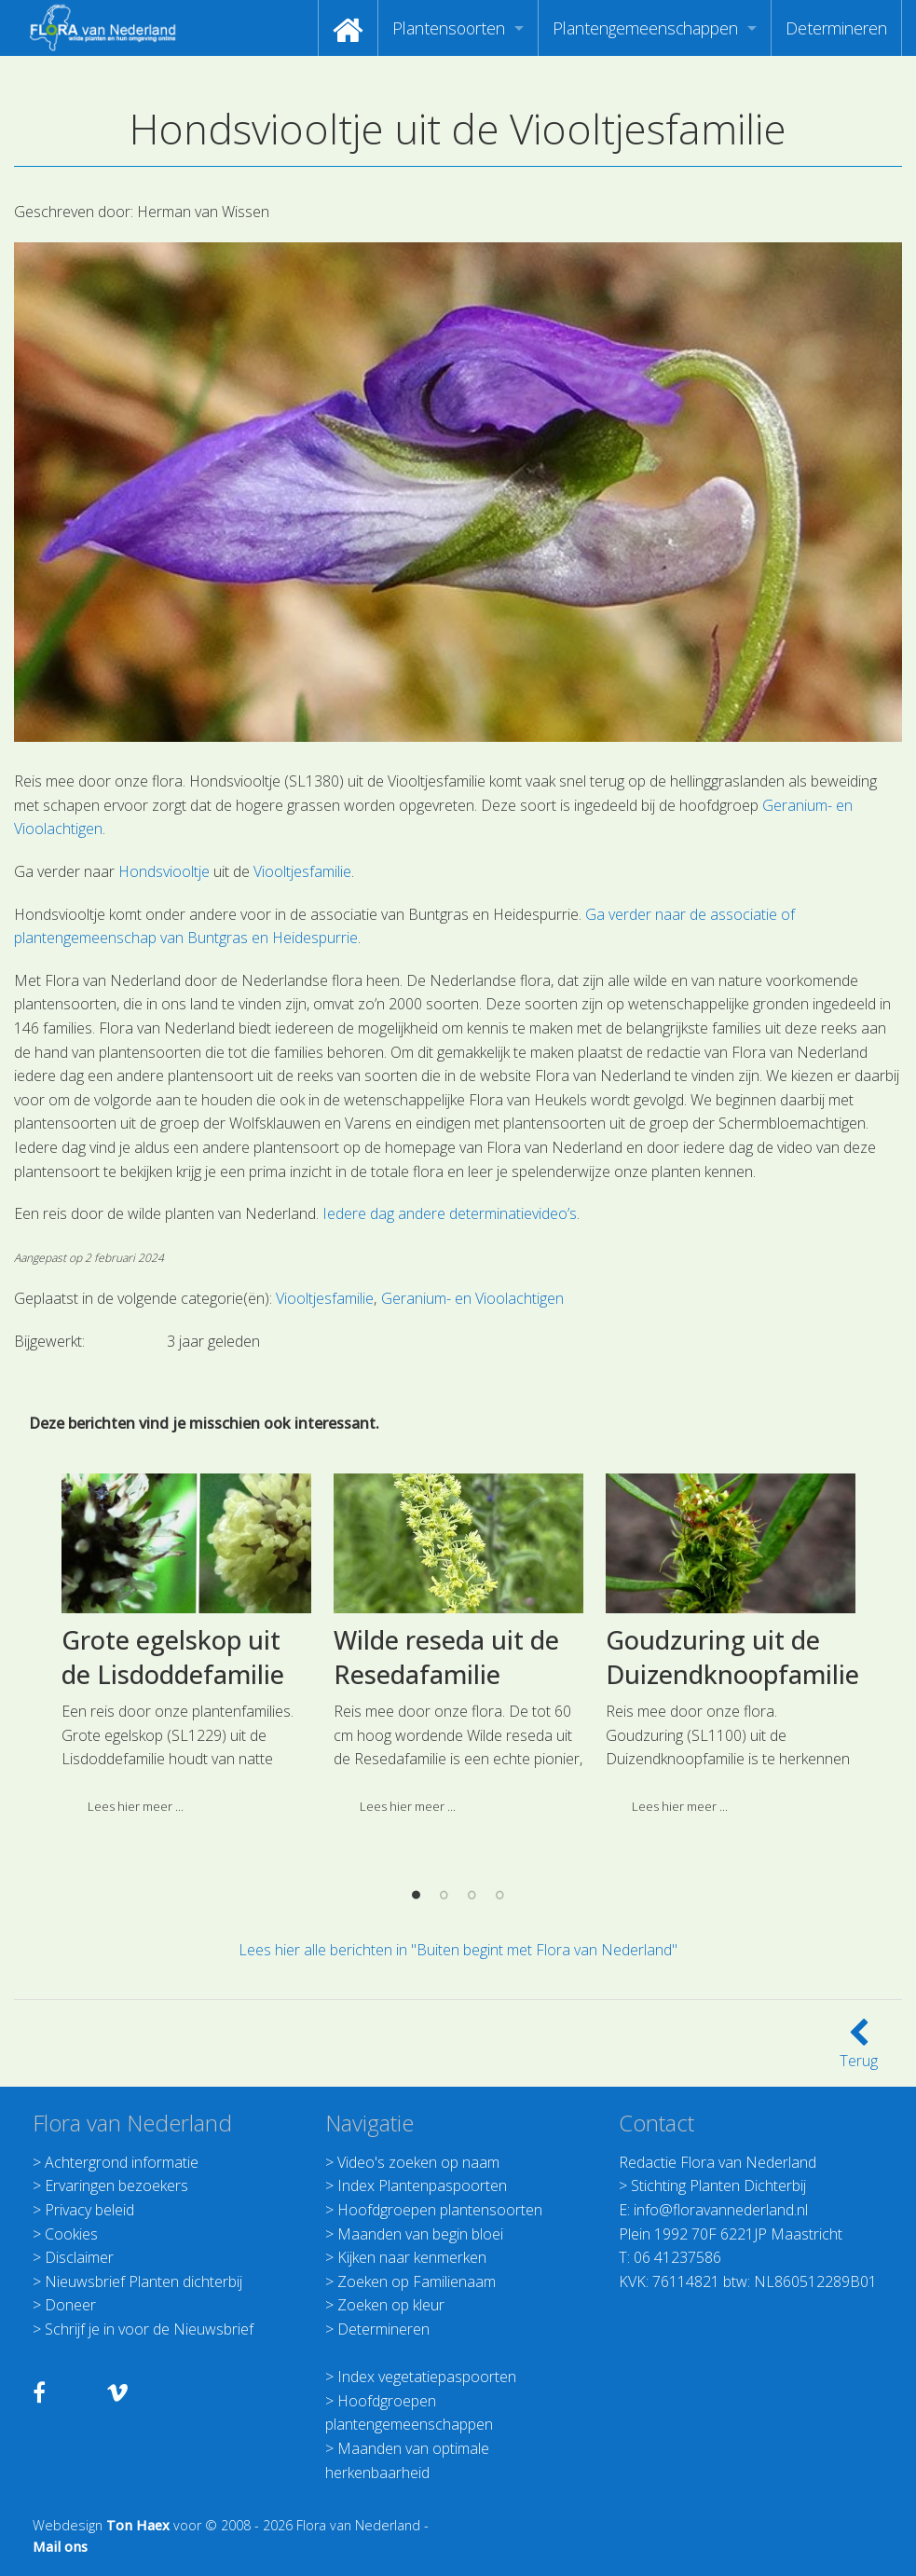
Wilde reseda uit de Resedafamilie (446, 1859)
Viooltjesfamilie (302, 871)
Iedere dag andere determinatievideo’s (449, 1213)
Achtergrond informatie (121, 2162)
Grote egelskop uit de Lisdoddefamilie (173, 1859)
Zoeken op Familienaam (416, 2281)
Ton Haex (138, 2525)
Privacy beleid (89, 2209)
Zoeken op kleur (390, 2305)
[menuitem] (348, 28)
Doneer (70, 2305)
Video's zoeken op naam (418, 2162)
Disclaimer (79, 2257)
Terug (859, 2049)
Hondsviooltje (164, 871)
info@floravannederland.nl (721, 2209)
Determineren (836, 28)
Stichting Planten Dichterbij (718, 2185)
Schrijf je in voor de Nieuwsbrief (149, 2329)
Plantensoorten (448, 28)
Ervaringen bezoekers (116, 2185)
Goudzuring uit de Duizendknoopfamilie (732, 1859)
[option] (186, 1852)
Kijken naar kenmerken (411, 2257)
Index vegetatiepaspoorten (426, 2376)
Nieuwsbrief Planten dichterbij (143, 2281)
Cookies (71, 2234)
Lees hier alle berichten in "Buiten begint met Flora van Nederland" (458, 1949)
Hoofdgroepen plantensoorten (439, 2209)
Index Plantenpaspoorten (422, 2185)
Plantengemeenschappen (645, 28)
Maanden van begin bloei (420, 2234)
